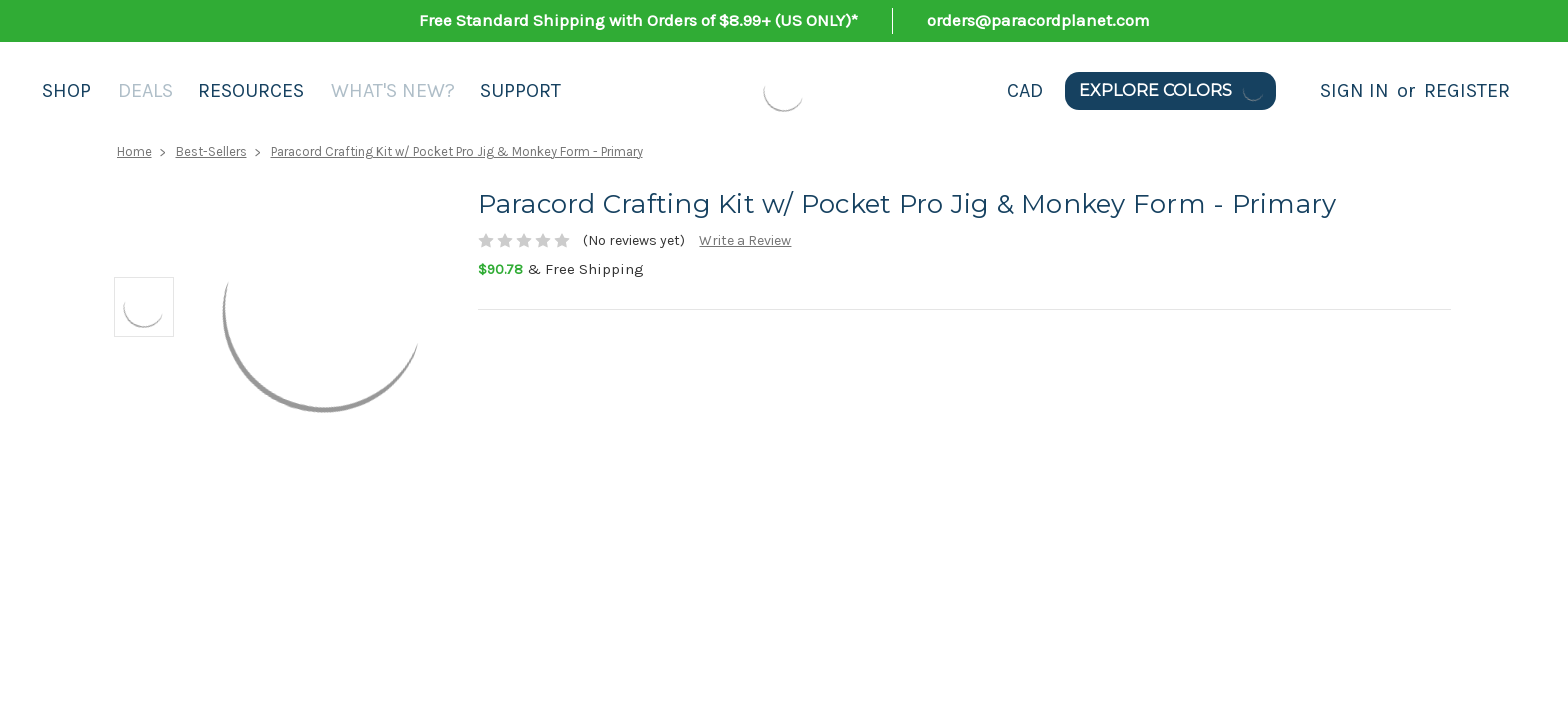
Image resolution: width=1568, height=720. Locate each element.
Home (134, 151)
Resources (251, 90)
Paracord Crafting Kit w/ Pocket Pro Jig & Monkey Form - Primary (457, 151)
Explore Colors (1172, 90)
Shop (66, 90)
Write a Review (745, 240)
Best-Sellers (211, 151)
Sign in (1354, 90)
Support (520, 90)
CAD (1025, 90)
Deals (145, 90)
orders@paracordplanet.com (1038, 20)
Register (1467, 90)
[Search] (1298, 91)
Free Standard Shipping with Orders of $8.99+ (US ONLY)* (638, 20)
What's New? (393, 90)
